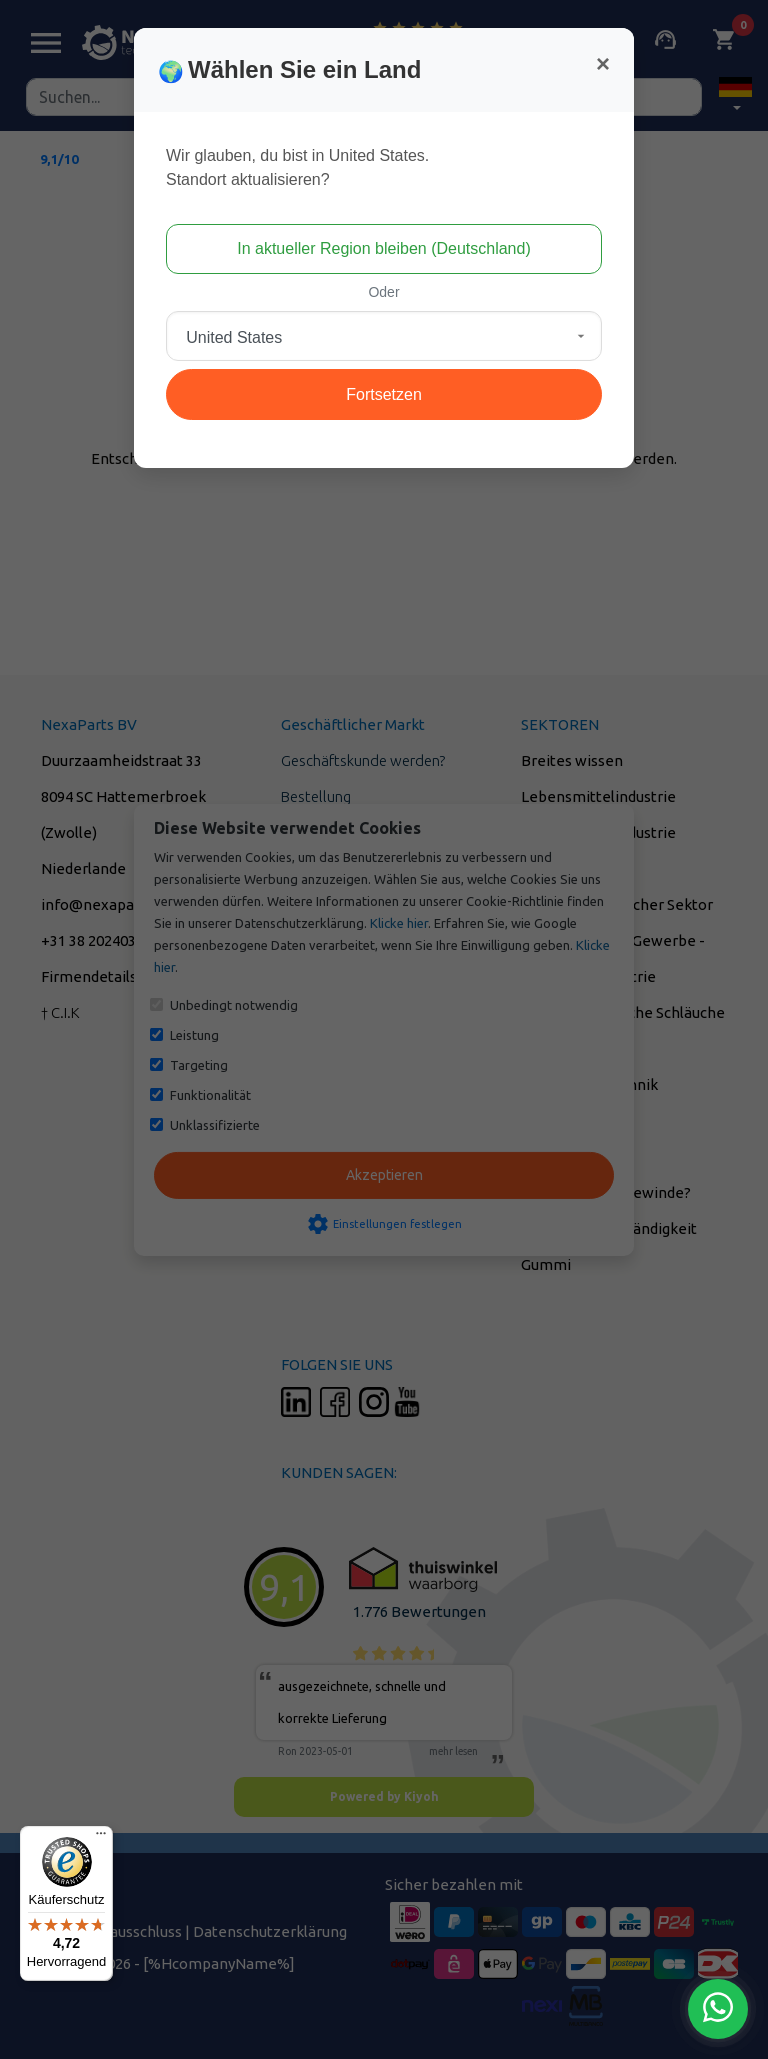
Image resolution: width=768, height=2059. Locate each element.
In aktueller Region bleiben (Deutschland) (384, 248)
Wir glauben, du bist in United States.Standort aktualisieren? (297, 167)
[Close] (603, 64)
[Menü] (101, 1838)
